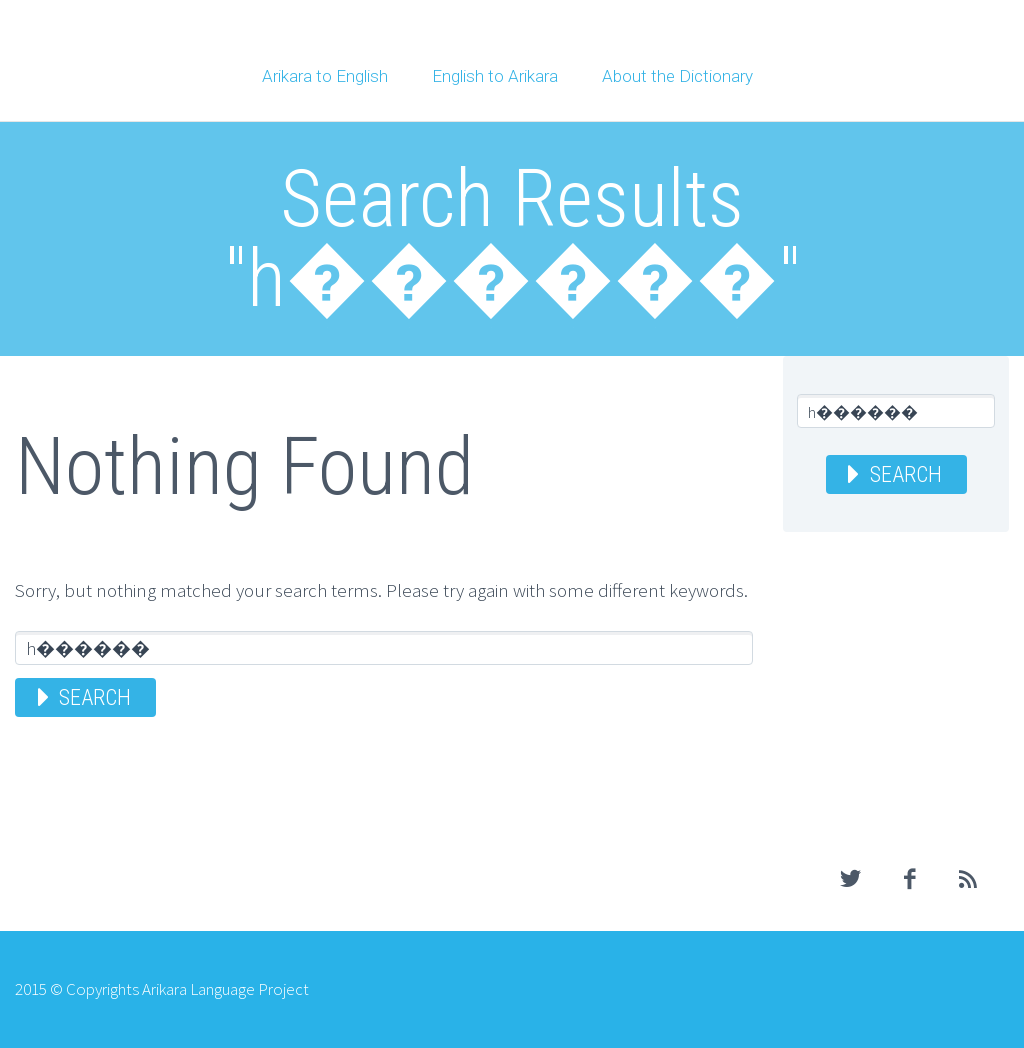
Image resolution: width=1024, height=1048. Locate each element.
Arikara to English (325, 76)
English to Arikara (495, 76)
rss (969, 879)
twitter (851, 879)
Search (95, 697)
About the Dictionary (677, 76)
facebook (910, 879)
